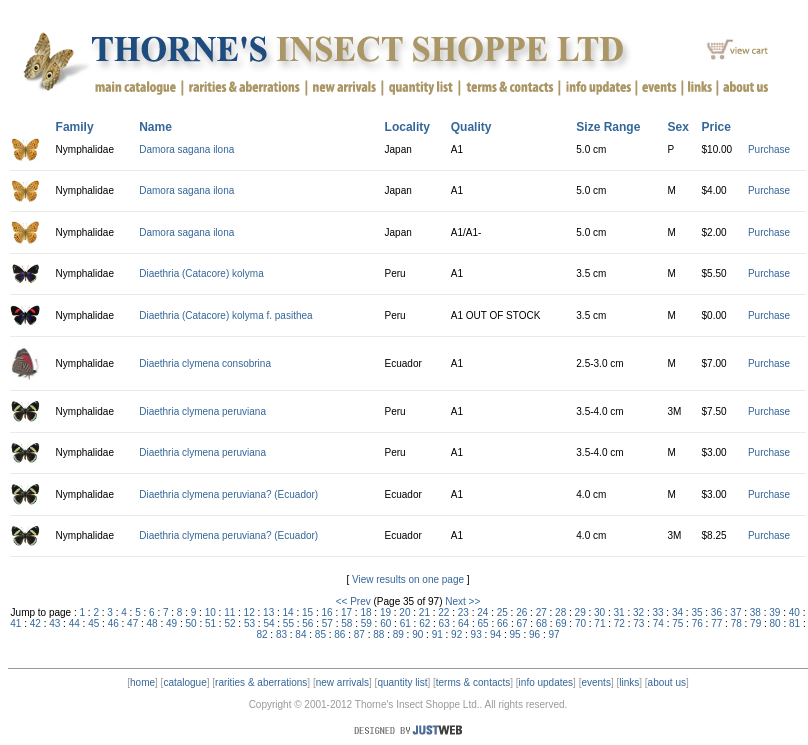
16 (326, 612)
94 (495, 634)
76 (697, 623)
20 (404, 612)
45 (93, 623)
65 (483, 623)
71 (599, 623)
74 (658, 623)
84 (300, 634)
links (629, 682)
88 (378, 634)
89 (398, 634)
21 (424, 612)
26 (521, 612)
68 (541, 623)
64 (463, 623)
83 (281, 634)
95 (515, 634)
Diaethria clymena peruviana (202, 411)
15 (307, 612)
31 (619, 612)
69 (560, 623)
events (595, 682)
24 (482, 612)
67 (521, 623)
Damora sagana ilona (186, 149)
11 (229, 612)
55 (288, 623)
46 (113, 623)
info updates (546, 682)
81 (794, 623)
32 (638, 612)
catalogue (184, 682)
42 (35, 623)
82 (261, 634)
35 (696, 612)
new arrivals (342, 682)
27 (541, 612)
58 (346, 623)
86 (339, 634)
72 (619, 623)
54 (268, 623)
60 (385, 623)
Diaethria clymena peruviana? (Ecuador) (228, 494)
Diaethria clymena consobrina (205, 363)
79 (755, 623)
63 (444, 623)
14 (288, 612)
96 (534, 634)
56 (307, 623)
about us (667, 682)
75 (677, 623)
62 (424, 623)
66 (502, 623)
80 (775, 623)
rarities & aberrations (261, 682)
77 (716, 623)
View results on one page (408, 579)
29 (580, 612)
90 (417, 634)
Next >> (462, 601)
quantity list (402, 682)
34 (677, 612)
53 (249, 623)
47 (132, 623)
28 (560, 612)
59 (366, 623)
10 (210, 612)
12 (249, 612)
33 (657, 612)
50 (191, 623)
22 (443, 612)
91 (437, 634)
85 (320, 634)
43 (54, 623)
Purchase (769, 149)
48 (152, 623)
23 (463, 612)
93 (476, 634)
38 (755, 612)
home (142, 682)
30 (599, 612)
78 (736, 623)
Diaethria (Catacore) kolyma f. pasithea (225, 315)
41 (15, 623)
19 (385, 612)
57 (327, 623)
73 (638, 623)
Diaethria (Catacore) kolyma (201, 273)
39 (774, 612)
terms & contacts (473, 682)
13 (268, 612)
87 (359, 634)
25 (502, 612)
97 (553, 634)
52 (229, 623)
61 (405, 623)
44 (74, 623)
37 (735, 612)
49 (171, 623)
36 (716, 612)
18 (365, 612)
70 (580, 623)
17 (346, 612)
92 (456, 634)
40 (794, 612)
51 (210, 623)
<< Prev (353, 601)
